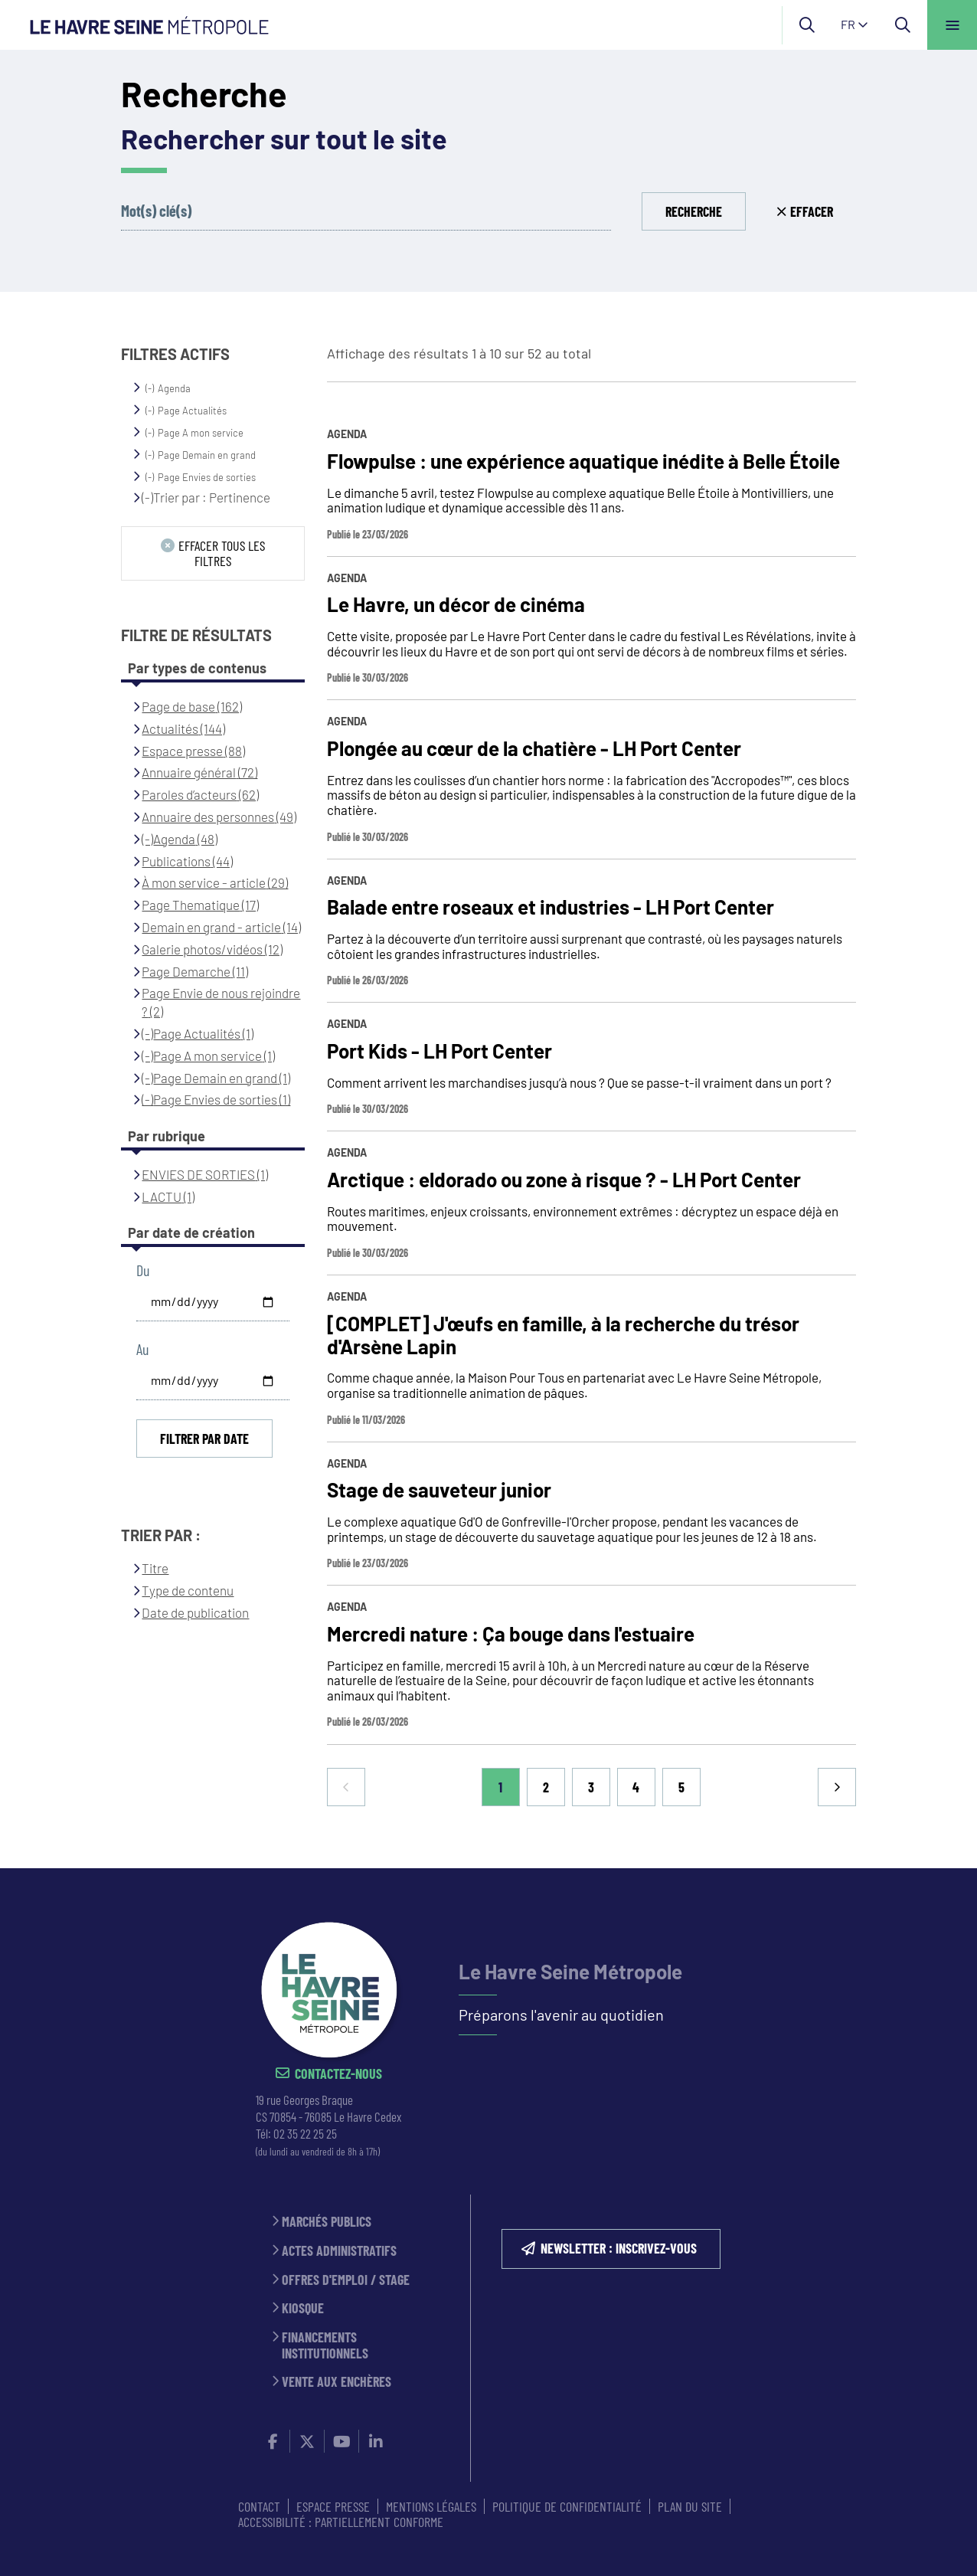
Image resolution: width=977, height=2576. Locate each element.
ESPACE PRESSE (333, 2506)
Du (142, 1270)
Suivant (837, 1787)
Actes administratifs (339, 2251)
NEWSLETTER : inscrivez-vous (619, 2248)
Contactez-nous (338, 2074)
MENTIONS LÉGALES (431, 2506)
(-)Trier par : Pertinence (206, 497)
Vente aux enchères (336, 2382)
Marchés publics (326, 2222)
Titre (155, 1568)
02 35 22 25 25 (305, 2133)
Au (142, 1349)
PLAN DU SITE (690, 2506)
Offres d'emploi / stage (346, 2280)
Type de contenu (188, 1590)
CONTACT (259, 2506)
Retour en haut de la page (939, 1868)
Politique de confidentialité (567, 2506)
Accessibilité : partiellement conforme (340, 2521)
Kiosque (303, 2308)
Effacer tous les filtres (221, 553)
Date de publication (195, 1612)
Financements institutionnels (325, 2345)
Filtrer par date (204, 1438)
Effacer (811, 211)
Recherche (693, 211)
